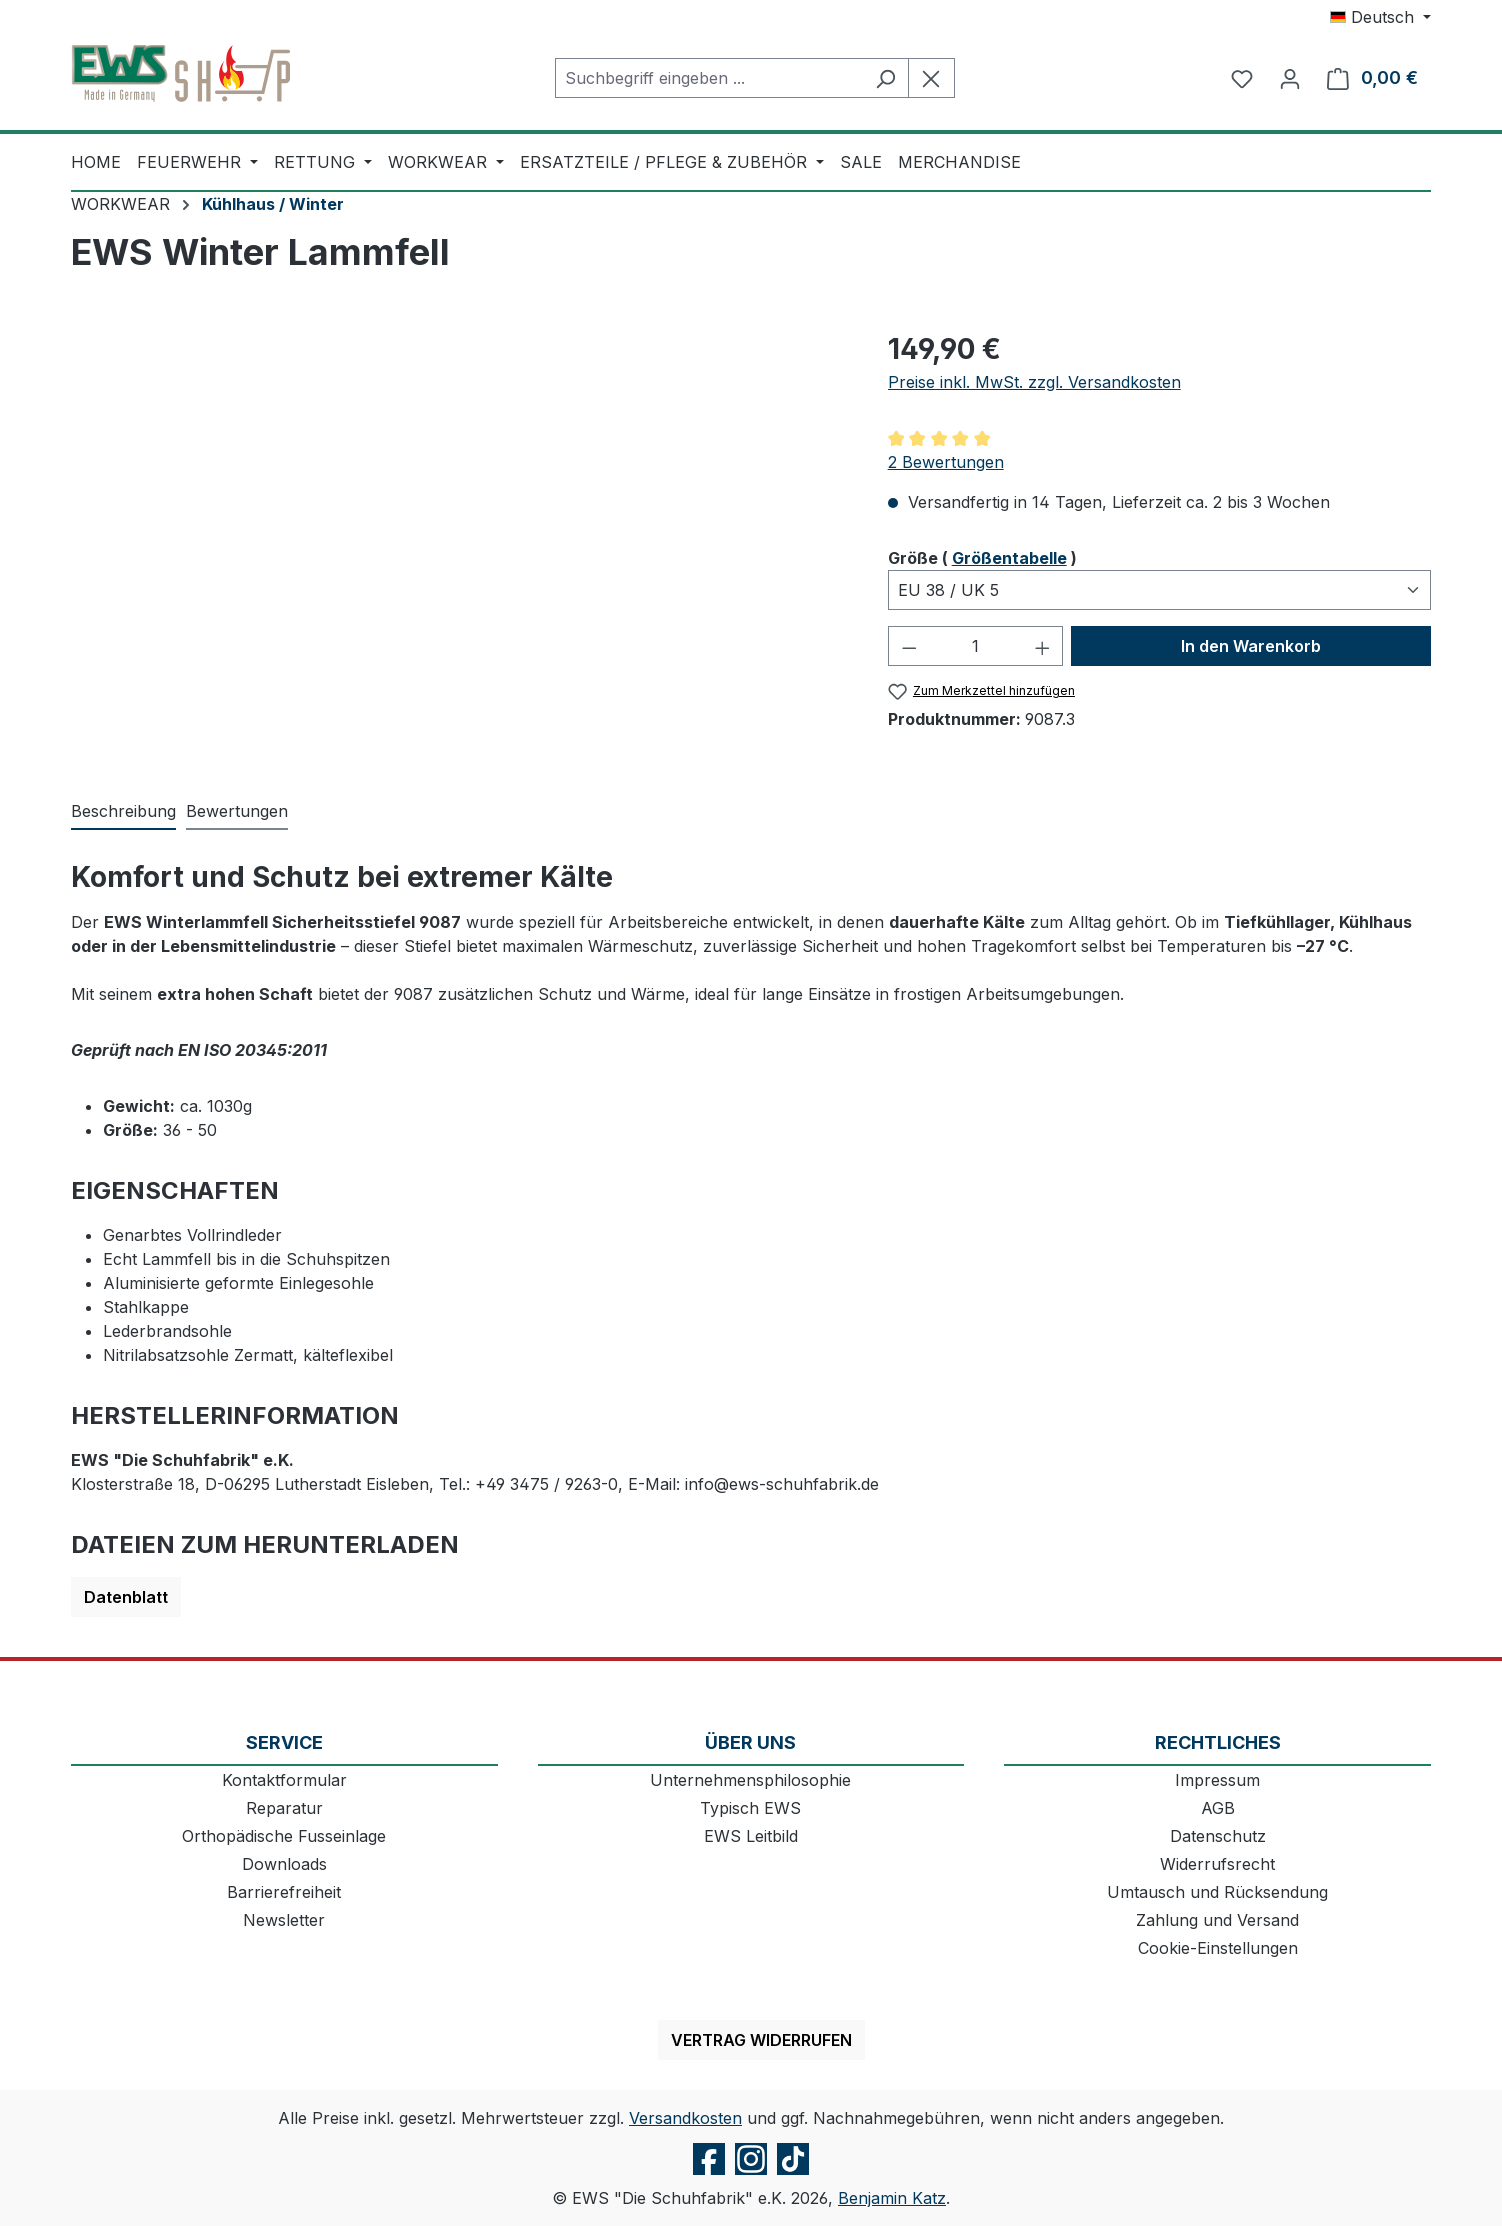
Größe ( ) (982, 557)
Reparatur (284, 1808)
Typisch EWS (750, 1808)
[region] (459, 543)
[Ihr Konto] (1290, 78)
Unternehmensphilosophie (750, 1780)
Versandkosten (685, 2118)
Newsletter (284, 1920)
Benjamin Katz (892, 2198)
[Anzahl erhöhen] (1043, 646)
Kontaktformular (284, 1780)
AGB (1218, 1808)
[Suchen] (885, 78)
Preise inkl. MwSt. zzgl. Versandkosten (1034, 382)
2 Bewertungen (946, 462)
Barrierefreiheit (284, 1892)
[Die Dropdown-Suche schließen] (931, 78)
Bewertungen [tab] (237, 811)
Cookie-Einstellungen (1218, 1948)
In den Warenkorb (1251, 646)
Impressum (1217, 1780)
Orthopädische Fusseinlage (284, 1836)
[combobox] (709, 78)
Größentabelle (1009, 558)
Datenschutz (1218, 1836)
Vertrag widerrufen (761, 2040)
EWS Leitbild (751, 1836)
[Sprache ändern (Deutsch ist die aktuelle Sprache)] (1380, 17)
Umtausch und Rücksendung (1217, 1892)
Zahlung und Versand (1217, 1920)
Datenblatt (126, 1597)
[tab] (123, 812)
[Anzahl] (975, 646)
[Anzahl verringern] (909, 646)
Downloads (284, 1864)
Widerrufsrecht (1217, 1864)
